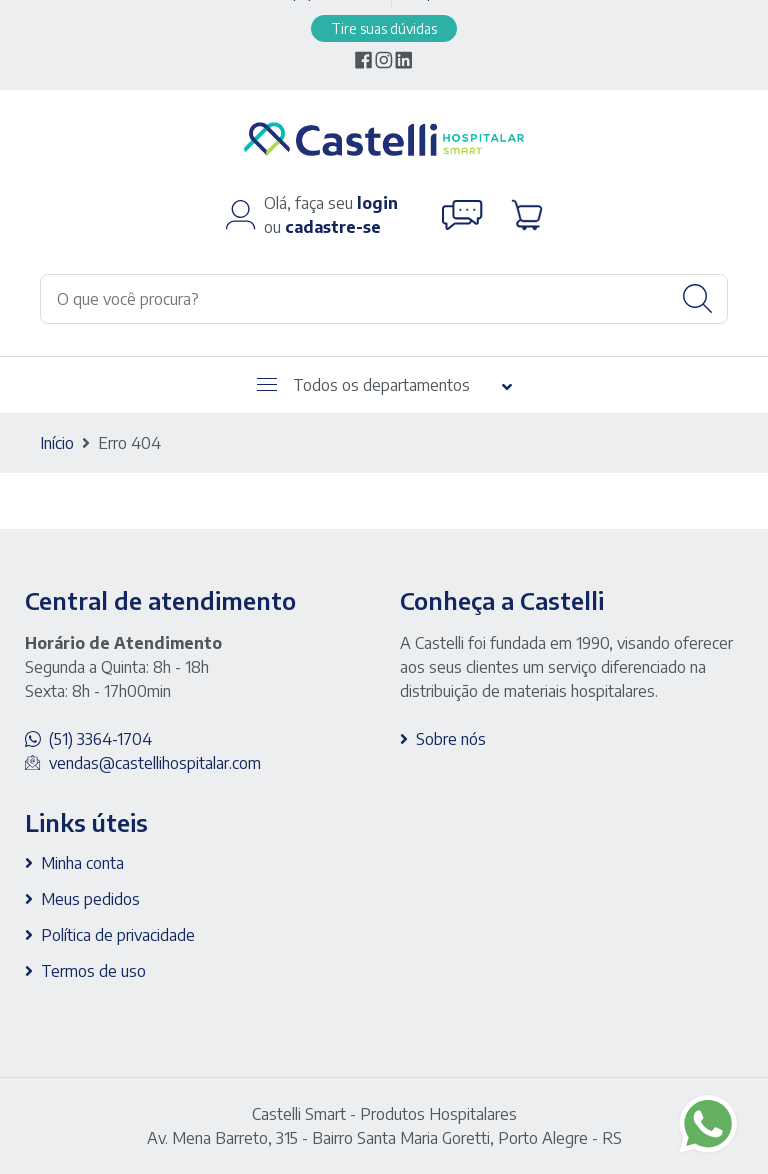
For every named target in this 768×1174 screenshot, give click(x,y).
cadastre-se (333, 227)
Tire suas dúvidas (384, 28)
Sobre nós (451, 739)
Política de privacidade (118, 935)
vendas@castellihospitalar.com (155, 763)
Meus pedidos (90, 899)
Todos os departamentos (363, 385)
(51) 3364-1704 (100, 739)
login (377, 203)
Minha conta (82, 863)
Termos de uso (93, 971)
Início (57, 443)
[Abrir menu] (267, 384)
